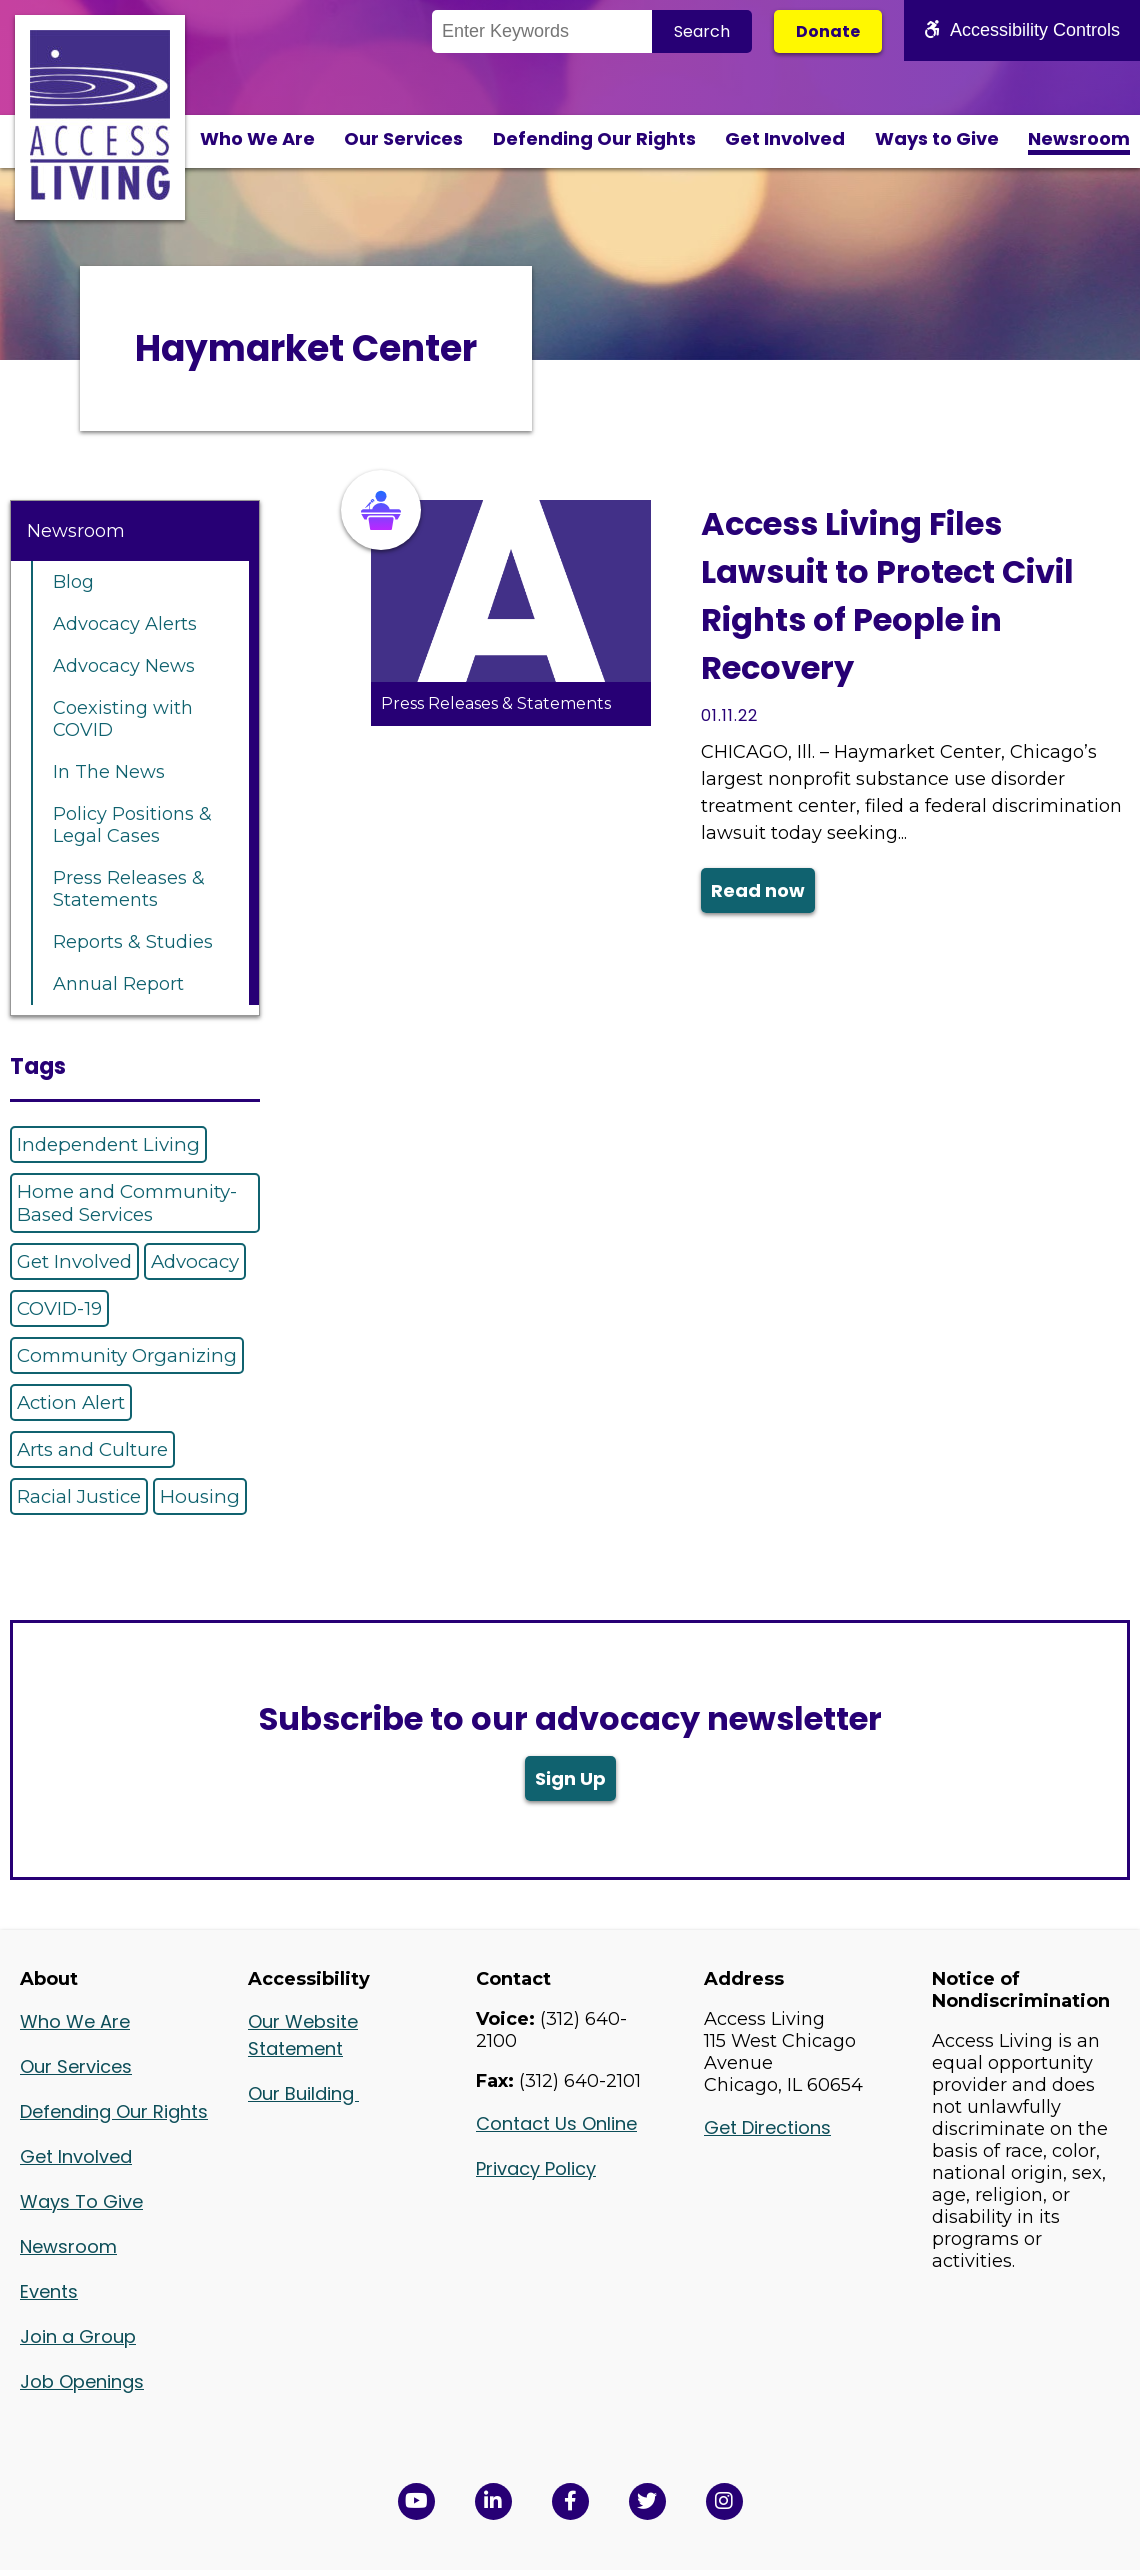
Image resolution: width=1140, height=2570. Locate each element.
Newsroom (1079, 138)
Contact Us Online (556, 2123)
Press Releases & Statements (129, 889)
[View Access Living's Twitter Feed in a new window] (647, 2501)
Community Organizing (127, 1355)
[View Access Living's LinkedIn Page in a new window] (493, 2501)
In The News (109, 772)
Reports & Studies (133, 942)
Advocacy (195, 1261)
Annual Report (118, 984)
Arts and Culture (92, 1449)
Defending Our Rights (594, 138)
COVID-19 (59, 1308)
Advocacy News (124, 666)
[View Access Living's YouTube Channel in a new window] (416, 2501)
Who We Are (257, 138)
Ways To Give (81, 2201)
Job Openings (82, 2381)
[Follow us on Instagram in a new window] (724, 2501)
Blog (73, 582)
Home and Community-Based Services (127, 1203)
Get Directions (767, 2127)
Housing (200, 1496)
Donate (828, 31)
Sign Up (570, 1778)
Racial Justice (79, 1496)
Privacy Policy (536, 2168)
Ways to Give (937, 138)
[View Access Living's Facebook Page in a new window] (570, 2501)
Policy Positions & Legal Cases (132, 825)
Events (49, 2291)
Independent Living (108, 1144)
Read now (758, 890)
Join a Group (78, 2336)
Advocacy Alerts (125, 624)
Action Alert (71, 1402)
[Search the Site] (542, 31)
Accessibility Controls (1022, 30)
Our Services (403, 138)
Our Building (303, 2093)
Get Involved (785, 138)
